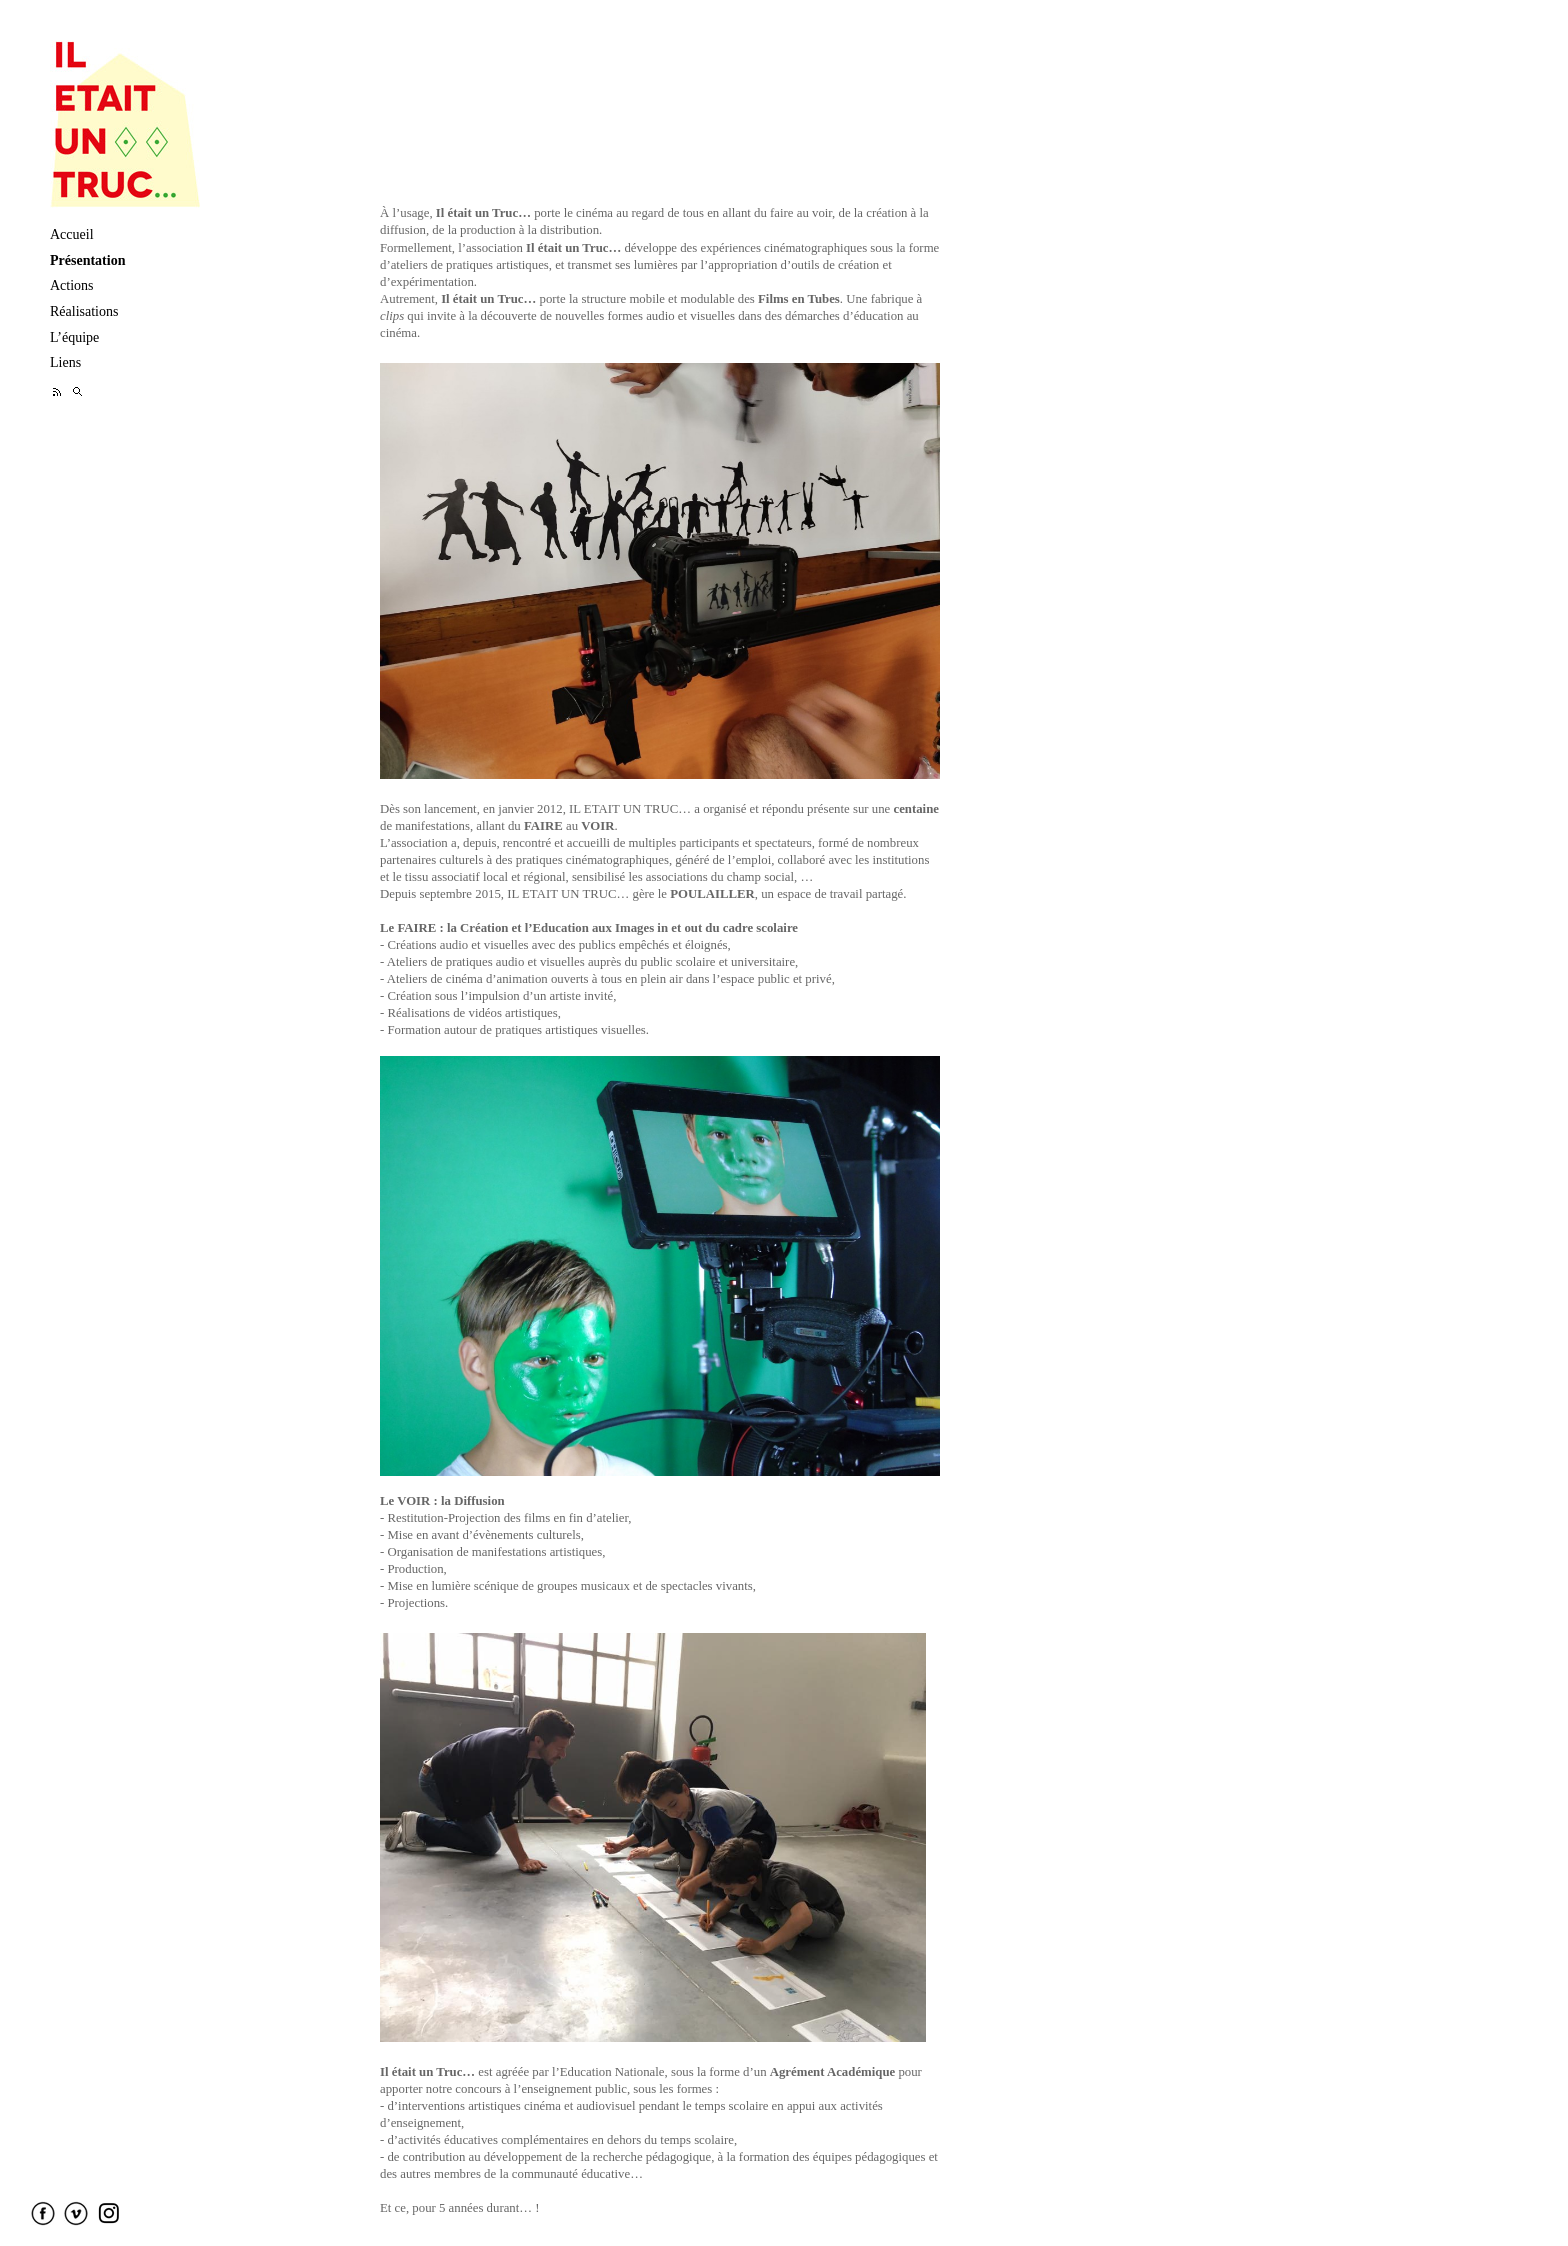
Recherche (77, 391)
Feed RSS (57, 391)
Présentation (87, 260)
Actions (72, 285)
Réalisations (84, 311)
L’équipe (74, 337)
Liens (65, 362)
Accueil (72, 234)
